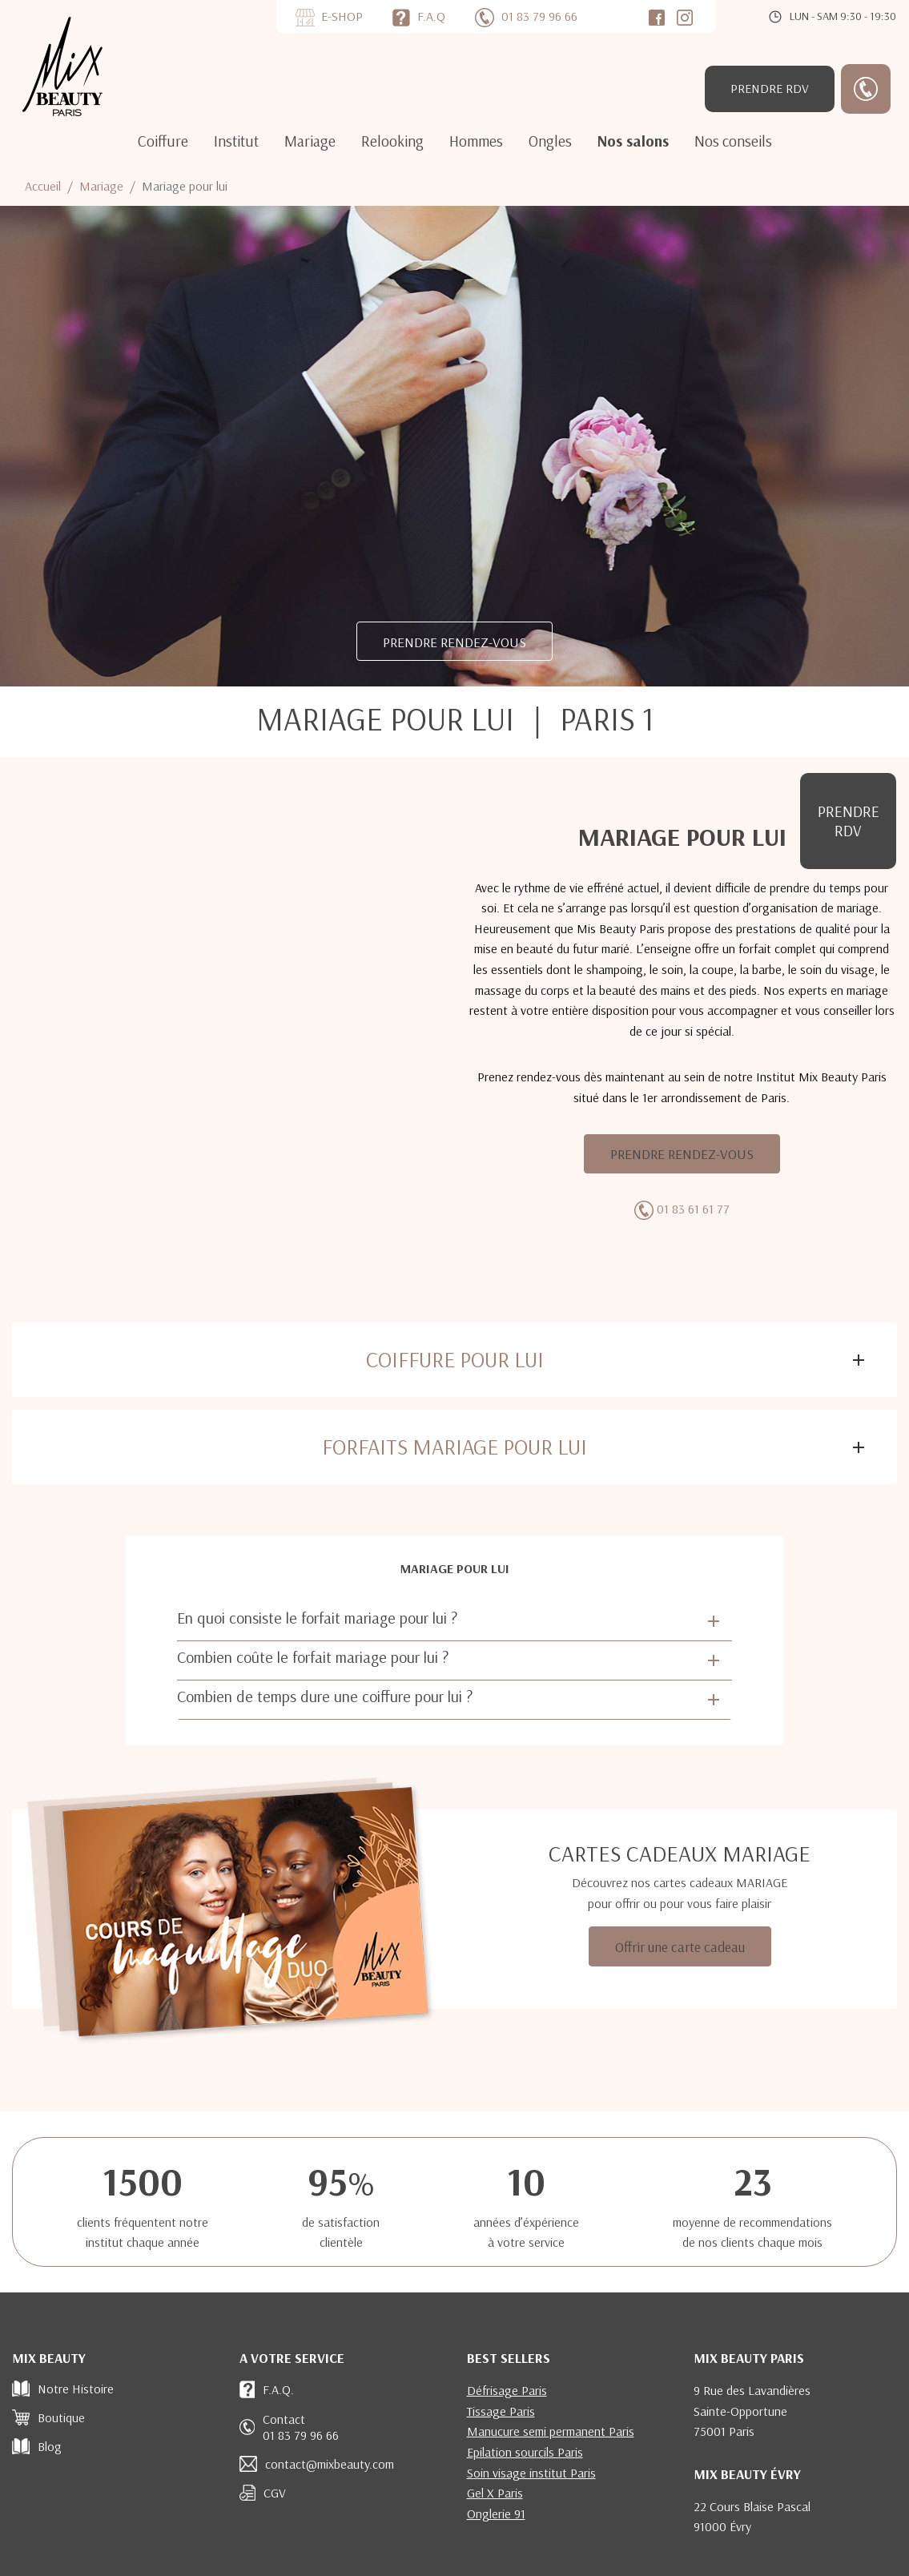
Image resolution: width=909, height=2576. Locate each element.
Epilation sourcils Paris (525, 2452)
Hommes (476, 141)
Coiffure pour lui (455, 1359)
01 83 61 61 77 (693, 1209)
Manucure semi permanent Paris (550, 2431)
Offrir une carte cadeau (680, 1946)
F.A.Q (431, 16)
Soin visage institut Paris (531, 2473)
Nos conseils (733, 141)
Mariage (310, 141)
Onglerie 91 (496, 2514)
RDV (769, 88)
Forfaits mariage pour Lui (454, 1446)
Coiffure (163, 141)
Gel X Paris (495, 2493)
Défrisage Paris (507, 2390)
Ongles (550, 141)
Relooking (392, 141)
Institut (236, 141)
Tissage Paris (501, 2411)
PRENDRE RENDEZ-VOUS (454, 641)
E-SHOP (342, 16)
